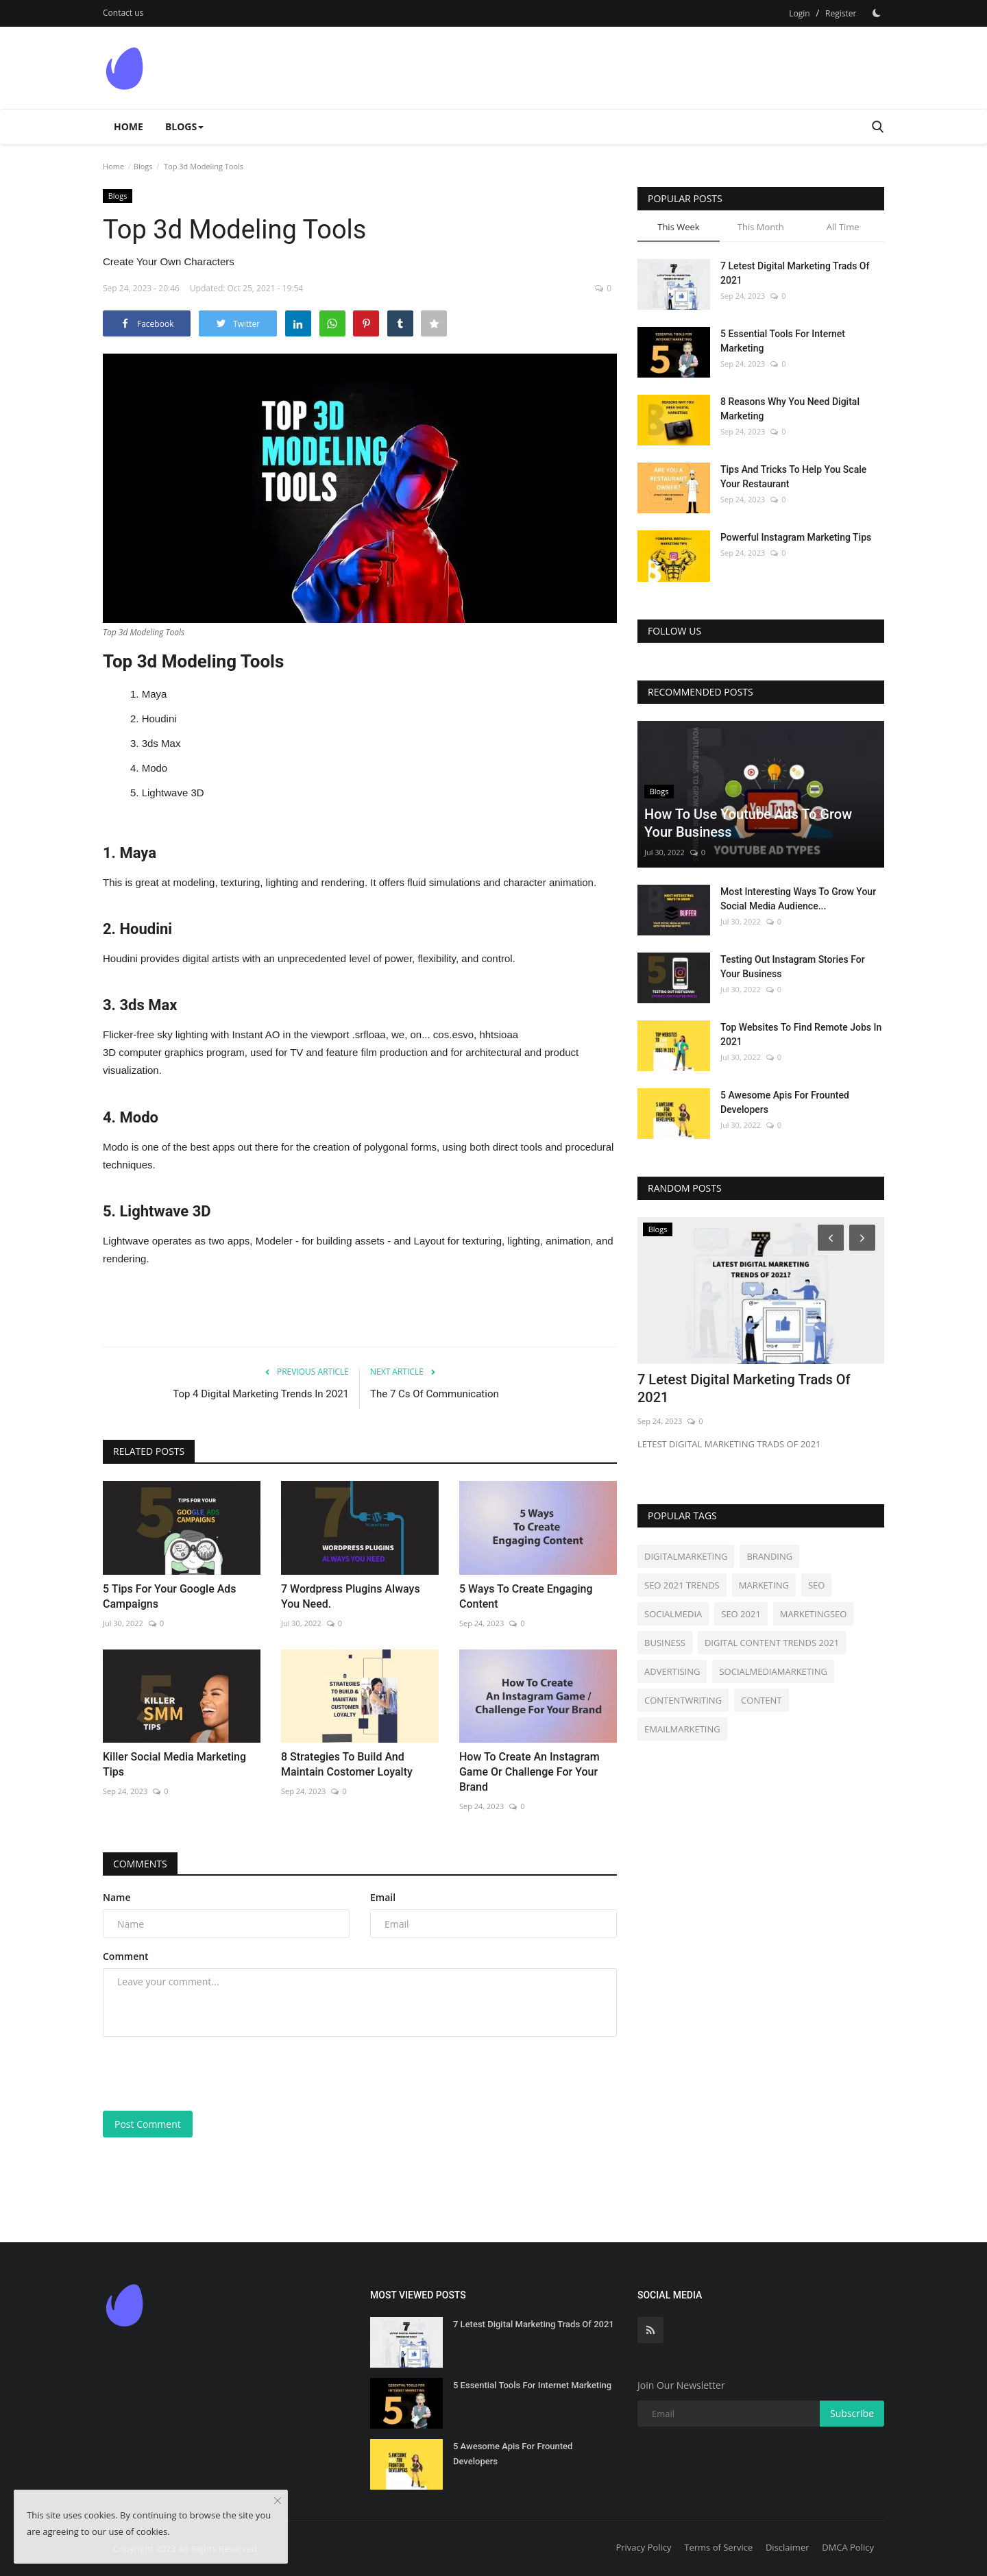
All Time (843, 227)
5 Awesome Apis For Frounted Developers (784, 1102)
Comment (126, 1956)
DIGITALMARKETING (685, 1556)
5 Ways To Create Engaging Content (526, 1596)
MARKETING (764, 1585)
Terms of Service (718, 2547)
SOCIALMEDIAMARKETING (773, 1671)
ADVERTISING (672, 1671)
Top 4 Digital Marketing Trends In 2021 (261, 1394)
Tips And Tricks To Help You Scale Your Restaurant (793, 476)
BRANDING (769, 1556)
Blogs (143, 166)
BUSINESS (664, 1642)
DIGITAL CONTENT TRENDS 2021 (772, 1642)
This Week (678, 227)
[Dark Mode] (876, 13)
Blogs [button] (184, 126)
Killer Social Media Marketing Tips (174, 1764)
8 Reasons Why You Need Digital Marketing (790, 408)
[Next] (864, 1236)
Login (799, 13)
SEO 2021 (741, 1614)
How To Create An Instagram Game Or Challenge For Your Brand (529, 1771)
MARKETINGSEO (813, 1614)
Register (840, 13)
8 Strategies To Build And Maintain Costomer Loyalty (347, 1764)
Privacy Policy (643, 2547)
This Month (761, 227)
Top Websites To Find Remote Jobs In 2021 (800, 1034)
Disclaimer (787, 2547)
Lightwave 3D (173, 792)
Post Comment (147, 2124)
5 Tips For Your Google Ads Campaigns (169, 1596)
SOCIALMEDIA (673, 1614)
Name (117, 1897)
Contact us (123, 13)
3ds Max (161, 743)
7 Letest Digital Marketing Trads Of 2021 (794, 273)
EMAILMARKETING (682, 1729)
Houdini (159, 718)
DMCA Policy (848, 2547)
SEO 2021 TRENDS (682, 1585)
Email (382, 1897)
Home (128, 126)
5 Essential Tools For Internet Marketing (782, 341)
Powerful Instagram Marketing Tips (795, 537)
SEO (816, 1585)
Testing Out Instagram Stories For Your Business (792, 966)
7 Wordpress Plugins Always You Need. (350, 1596)
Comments (140, 1863)
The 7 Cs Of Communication (434, 1394)
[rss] (650, 2330)
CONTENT (761, 1700)
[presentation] (207, 2073)
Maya (154, 694)
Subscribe (852, 2413)
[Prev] (828, 1236)
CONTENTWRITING (683, 1700)
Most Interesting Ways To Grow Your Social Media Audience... (798, 898)
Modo (155, 768)
